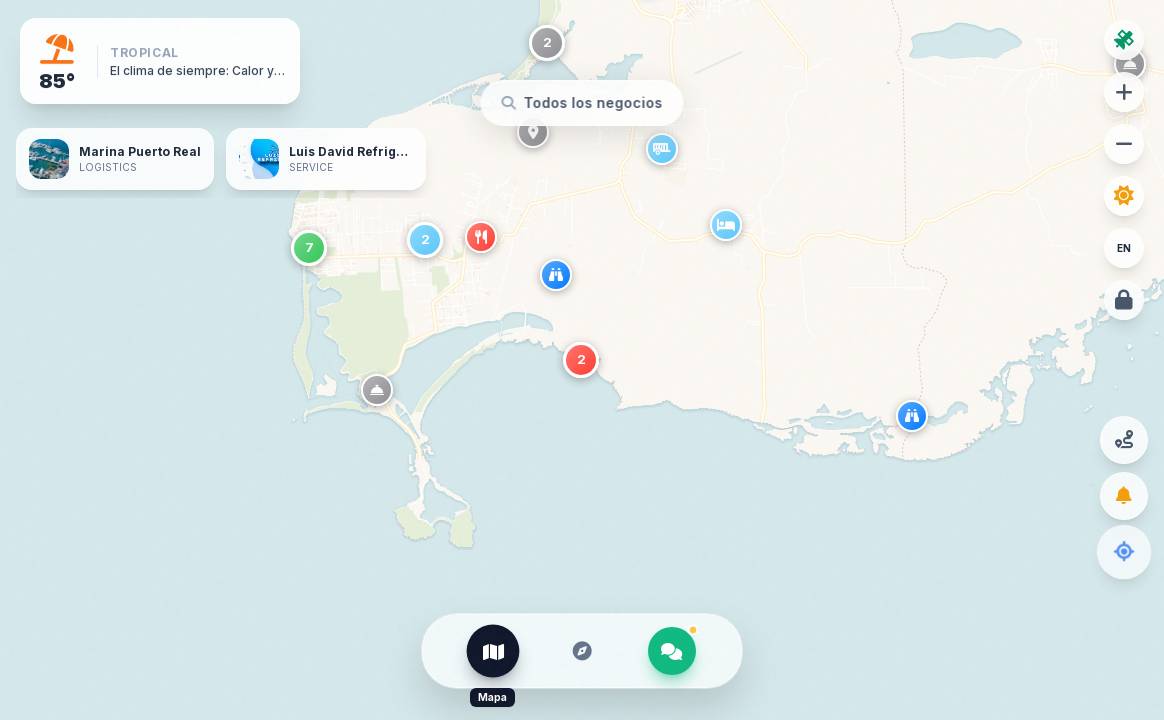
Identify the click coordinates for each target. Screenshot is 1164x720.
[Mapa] (493, 651)
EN (1124, 248)
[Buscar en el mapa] (582, 103)
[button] (916, 420)
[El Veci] (672, 651)
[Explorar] (582, 651)
